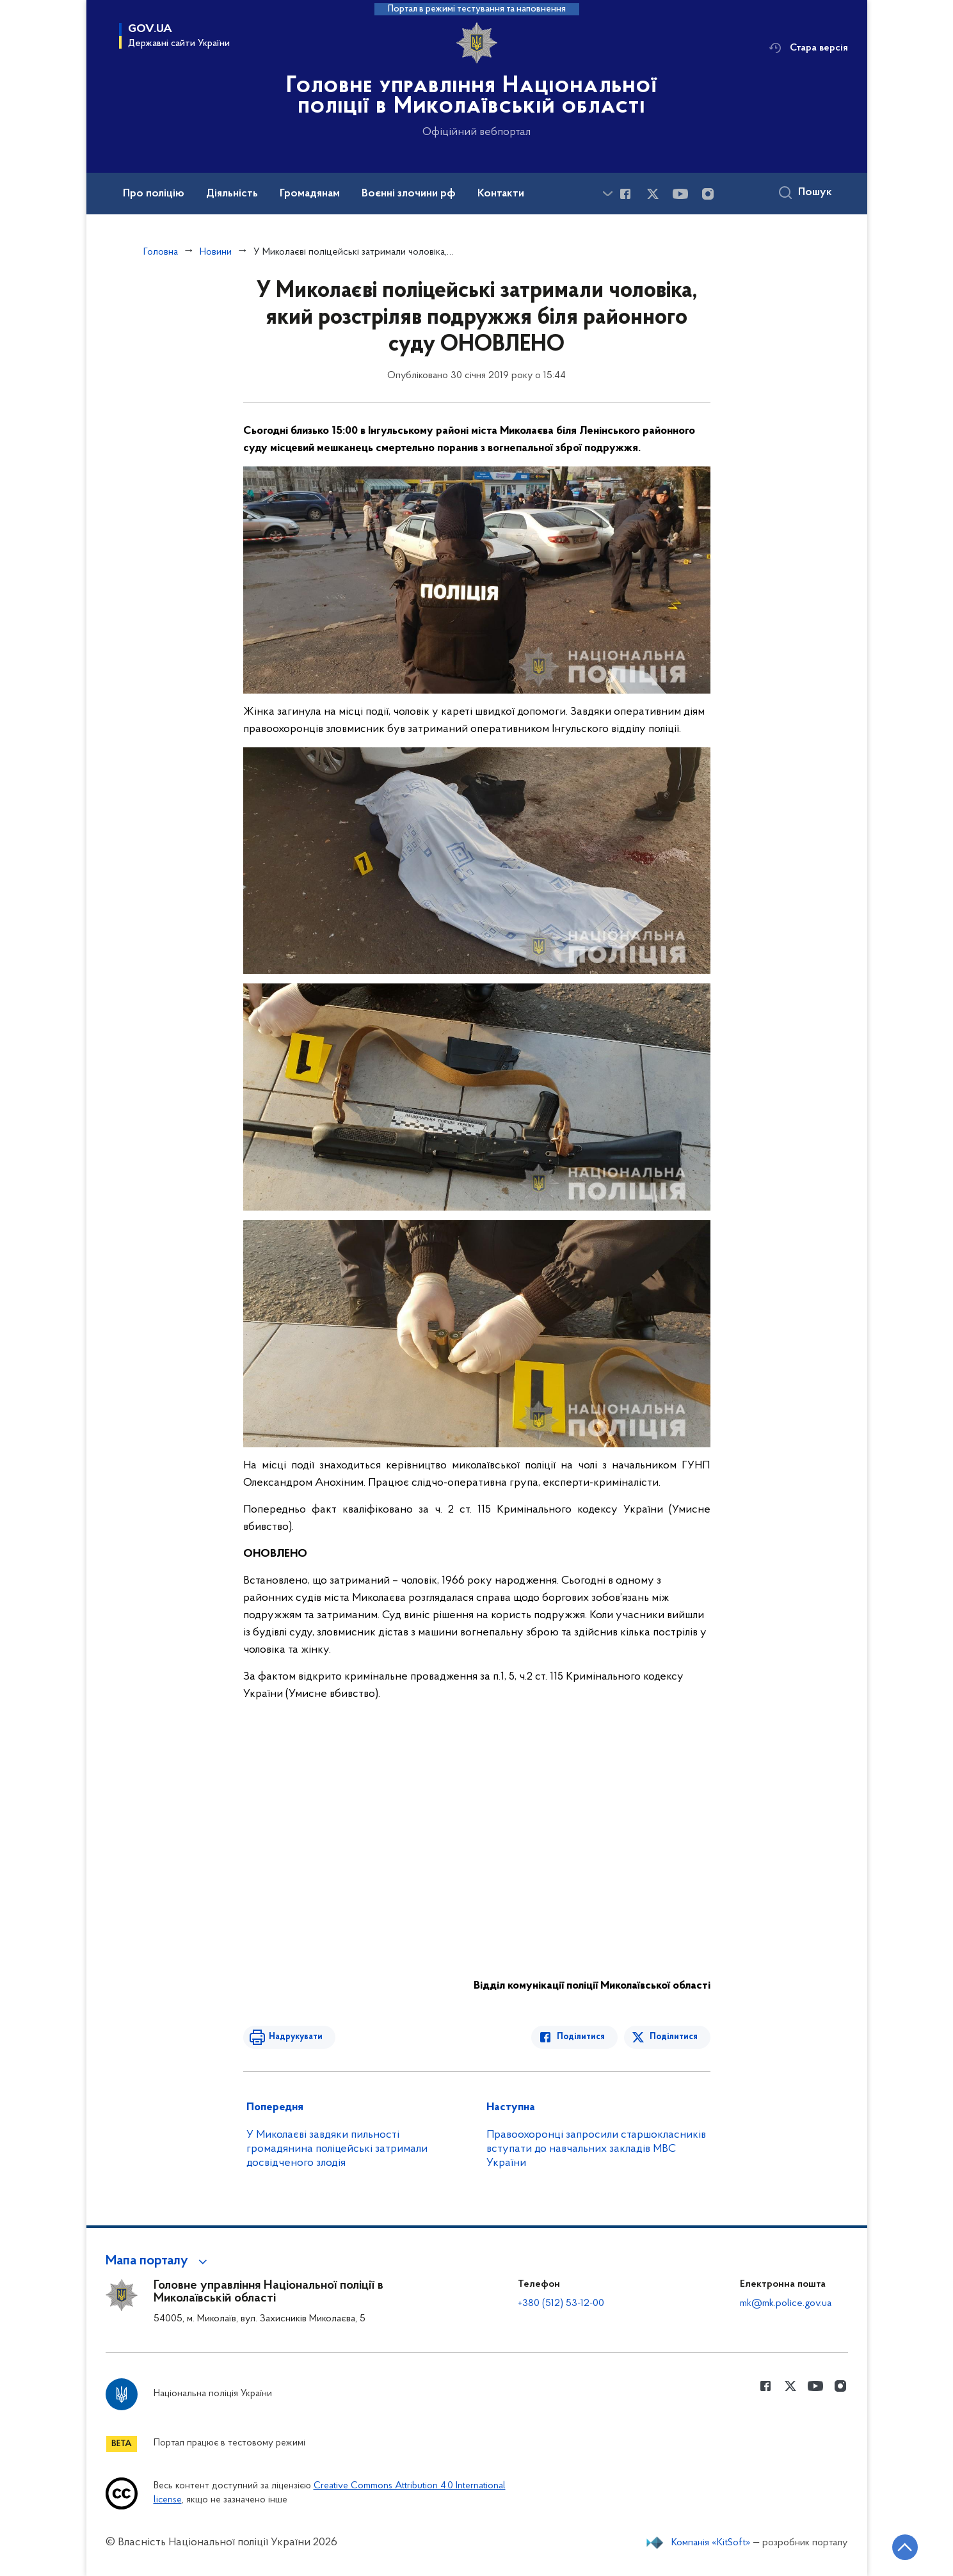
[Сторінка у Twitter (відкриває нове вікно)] (653, 194)
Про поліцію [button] (153, 194)
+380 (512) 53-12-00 (561, 2303)
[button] (158, 2261)
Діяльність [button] (232, 194)
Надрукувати (296, 2037)
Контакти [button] (500, 194)
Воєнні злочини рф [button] (409, 194)
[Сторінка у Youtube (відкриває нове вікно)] (680, 194)
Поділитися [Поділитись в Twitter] (674, 2037)
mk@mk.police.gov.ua (785, 2303)
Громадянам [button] (310, 194)
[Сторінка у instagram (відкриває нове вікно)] (708, 194)
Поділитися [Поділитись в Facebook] (581, 2037)
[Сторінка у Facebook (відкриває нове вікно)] (625, 194)
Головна (160, 252)
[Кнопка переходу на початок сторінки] (905, 2547)
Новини (216, 252)
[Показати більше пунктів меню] (608, 193)
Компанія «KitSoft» (711, 2543)
